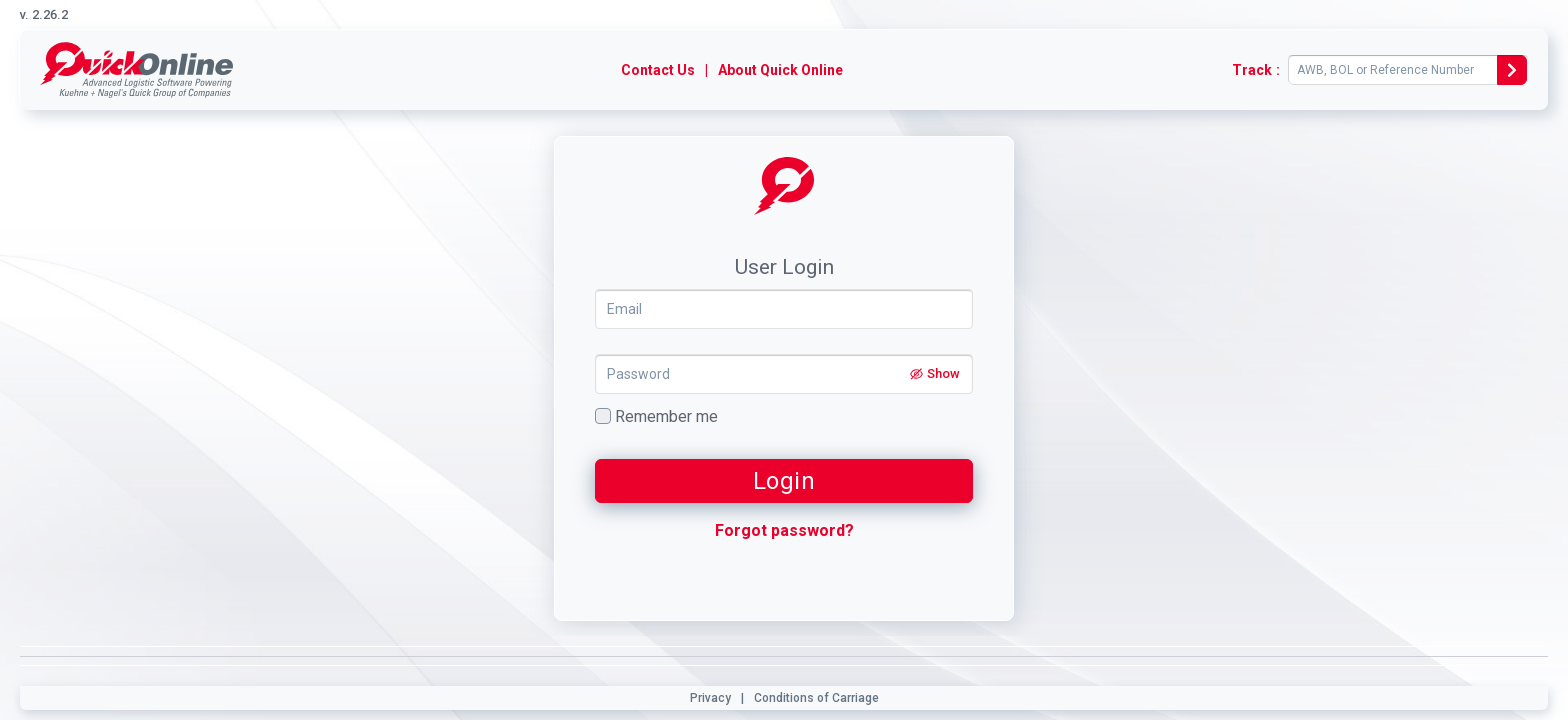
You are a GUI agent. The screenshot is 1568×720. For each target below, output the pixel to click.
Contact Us (658, 70)
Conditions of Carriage (816, 698)
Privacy (710, 698)
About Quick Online (780, 70)
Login (784, 481)
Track (1252, 70)
